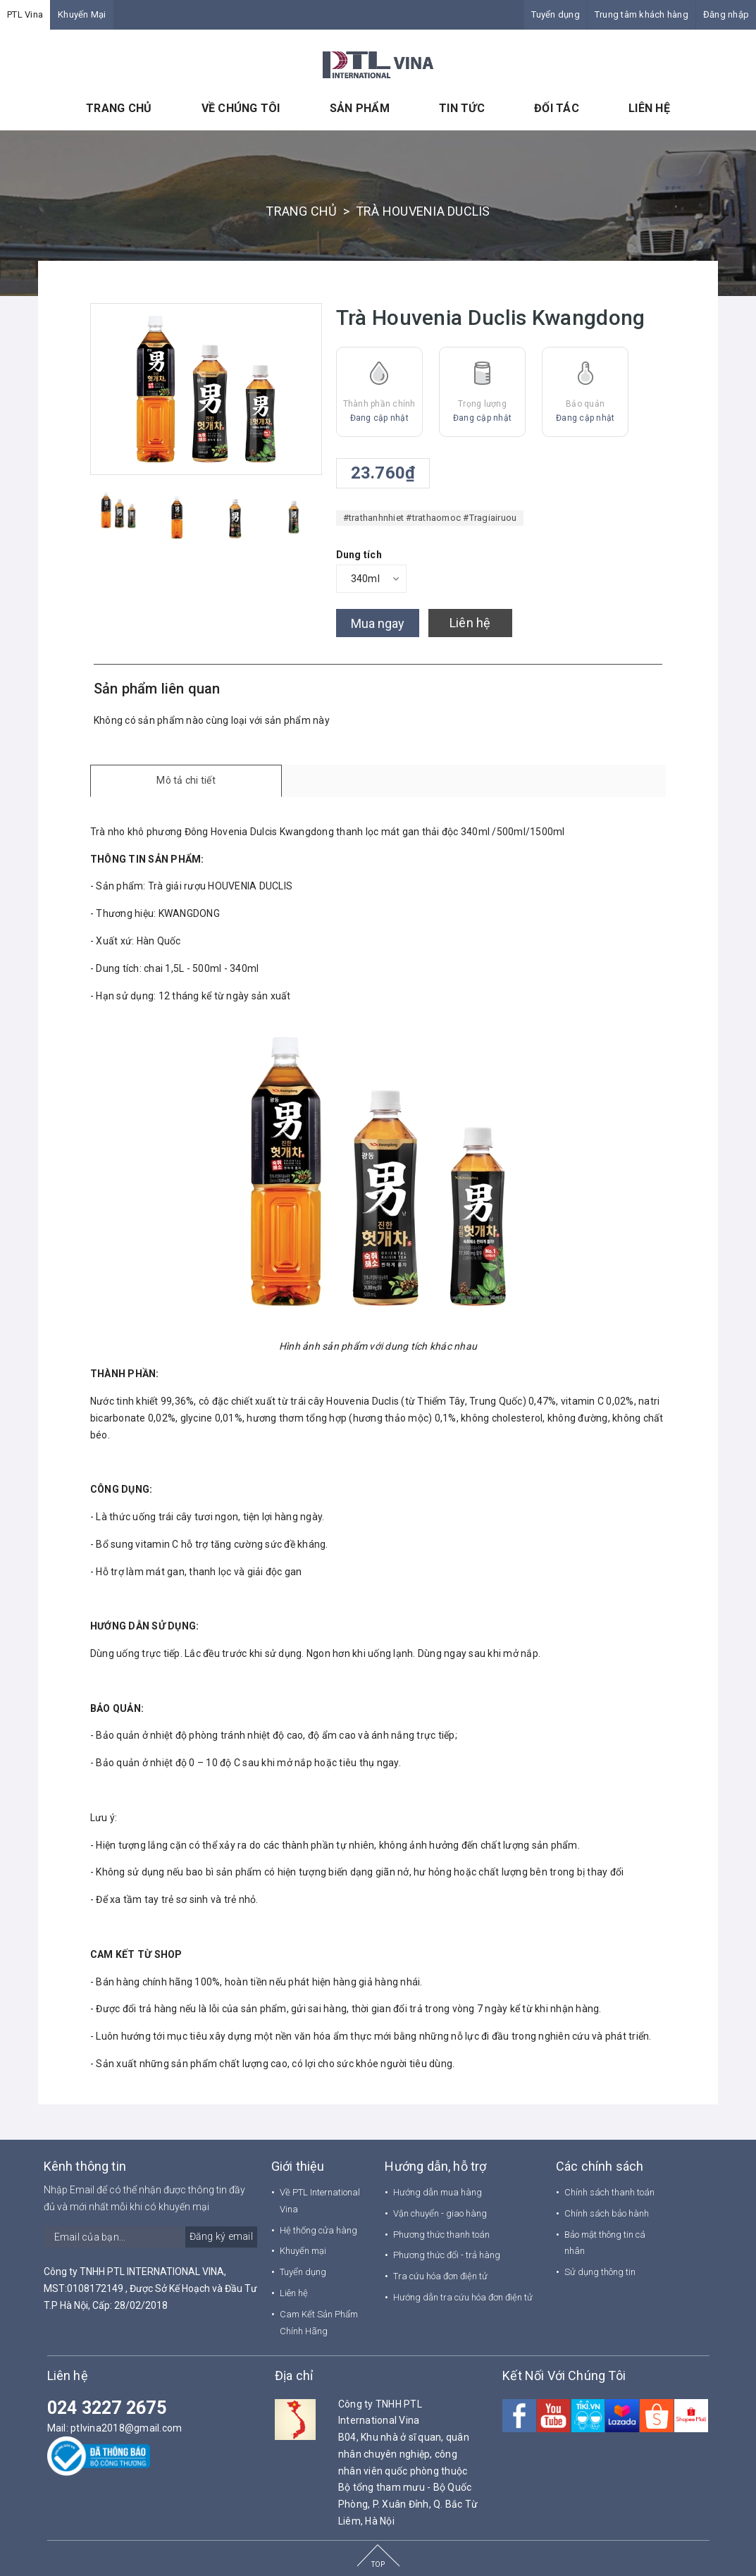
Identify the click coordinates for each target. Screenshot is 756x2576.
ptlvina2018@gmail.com (126, 2428)
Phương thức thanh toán (441, 2234)
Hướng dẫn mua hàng (437, 2192)
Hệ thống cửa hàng (318, 2230)
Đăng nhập (726, 14)
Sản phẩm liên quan (157, 688)
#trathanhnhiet (373, 517)
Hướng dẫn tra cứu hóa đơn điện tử (463, 2297)
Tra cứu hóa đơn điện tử (440, 2276)
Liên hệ (470, 622)
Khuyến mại (303, 2250)
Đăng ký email (221, 2236)
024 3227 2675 (106, 2408)
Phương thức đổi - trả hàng (446, 2255)
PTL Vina (25, 14)
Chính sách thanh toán (609, 2192)
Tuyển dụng (555, 14)
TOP (378, 2564)
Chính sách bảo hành (606, 2213)
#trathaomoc (433, 517)
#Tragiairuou (489, 517)
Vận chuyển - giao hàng (440, 2213)
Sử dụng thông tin (600, 2272)
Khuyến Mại (82, 14)
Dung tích (359, 554)
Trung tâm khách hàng (641, 14)
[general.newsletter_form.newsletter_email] (150, 2237)
